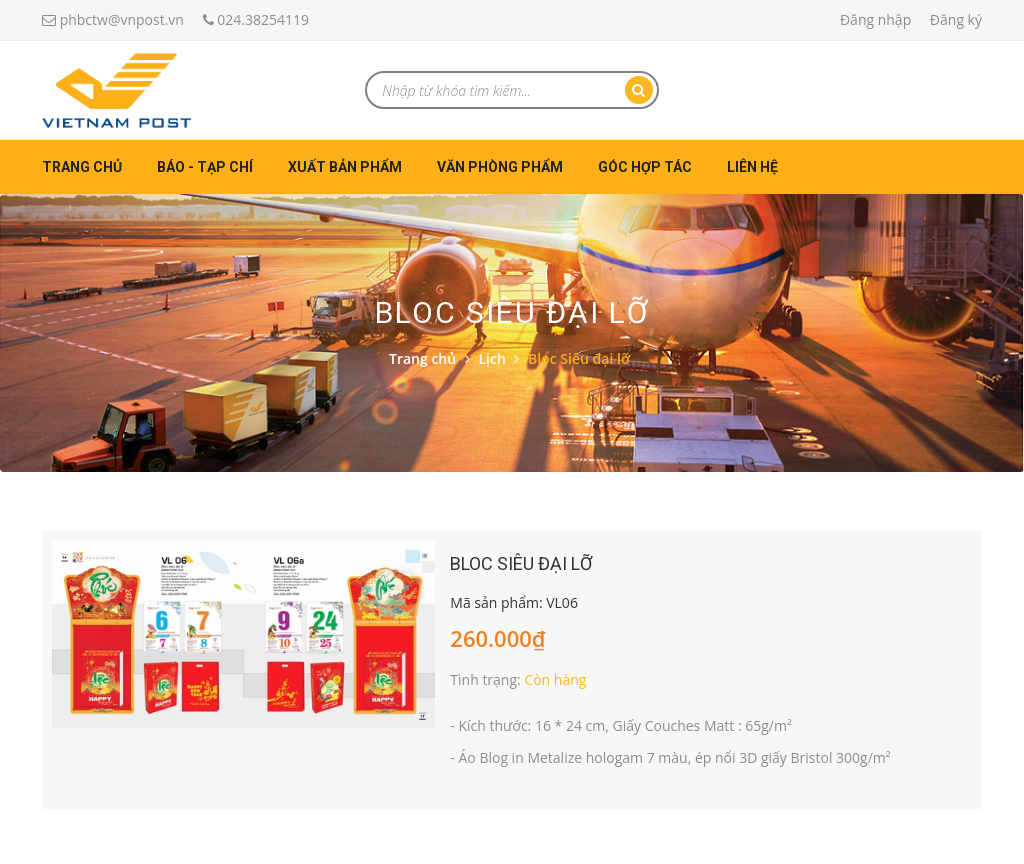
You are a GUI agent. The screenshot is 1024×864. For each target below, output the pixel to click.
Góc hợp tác (645, 167)
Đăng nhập (875, 19)
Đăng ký (956, 19)
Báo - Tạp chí (205, 167)
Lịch (491, 358)
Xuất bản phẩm (345, 167)
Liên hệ (752, 167)
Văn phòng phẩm (500, 167)
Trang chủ (82, 167)
